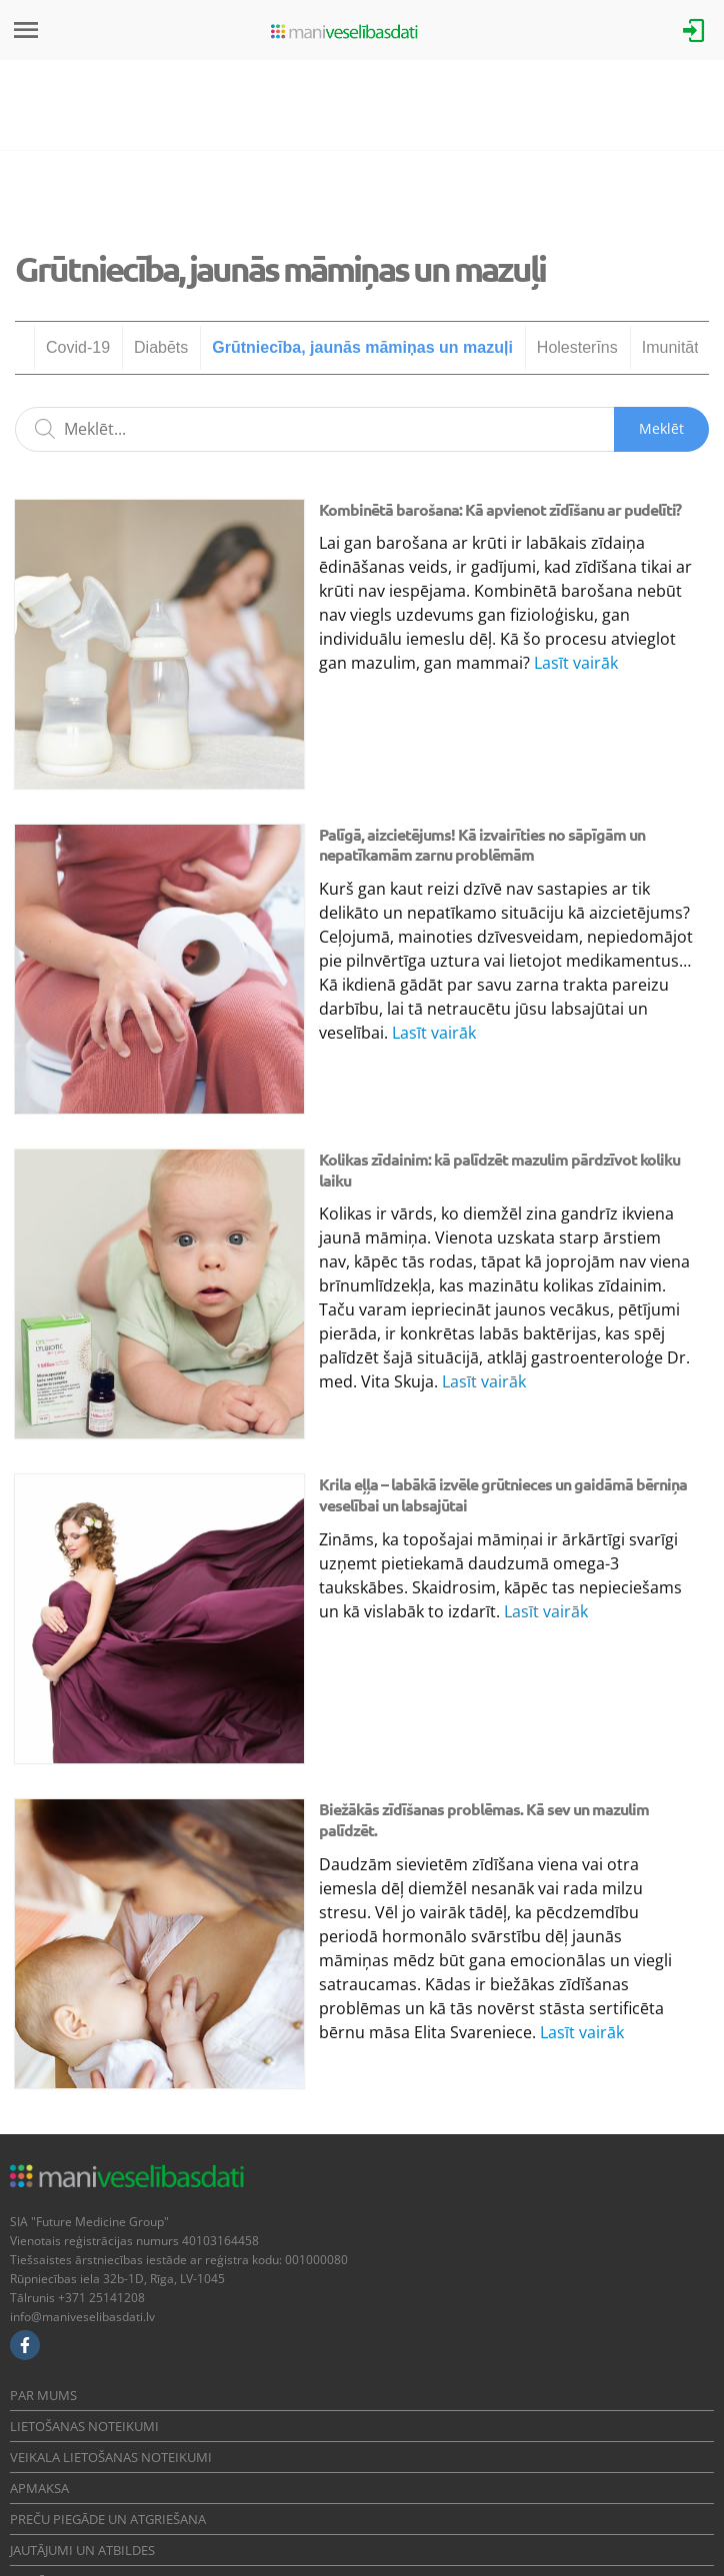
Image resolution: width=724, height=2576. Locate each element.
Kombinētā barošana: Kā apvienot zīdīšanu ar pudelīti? (500, 509)
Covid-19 (78, 347)
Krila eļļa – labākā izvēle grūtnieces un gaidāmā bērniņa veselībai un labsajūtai (503, 1494)
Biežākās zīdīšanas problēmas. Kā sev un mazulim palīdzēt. (484, 1819)
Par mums (43, 2395)
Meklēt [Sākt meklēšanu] (661, 428)
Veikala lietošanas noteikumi (111, 2457)
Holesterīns (577, 347)
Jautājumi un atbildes (82, 2550)
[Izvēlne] (26, 30)
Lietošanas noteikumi (84, 2426)
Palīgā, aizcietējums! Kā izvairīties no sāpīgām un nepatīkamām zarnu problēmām (482, 845)
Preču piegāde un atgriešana (108, 2519)
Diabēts (161, 347)
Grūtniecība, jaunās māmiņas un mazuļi (362, 347)
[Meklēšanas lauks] (362, 429)
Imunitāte (675, 347)
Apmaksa (39, 2488)
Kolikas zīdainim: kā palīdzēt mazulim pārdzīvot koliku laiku (499, 1170)
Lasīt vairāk (576, 663)
